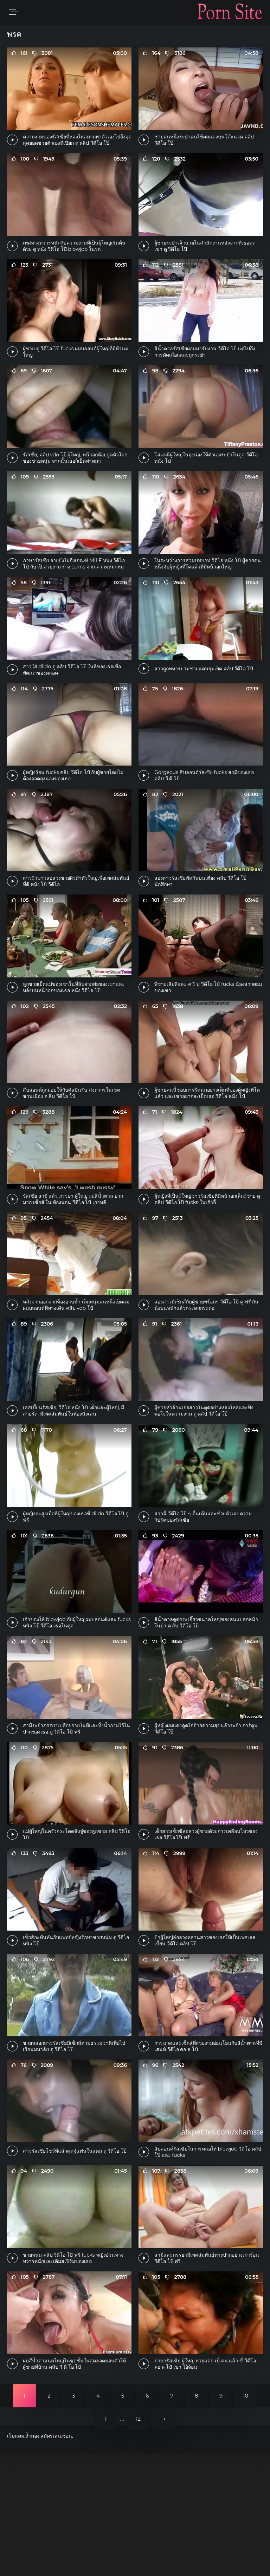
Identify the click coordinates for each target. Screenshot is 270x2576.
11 (106, 2541)
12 (138, 2541)
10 (245, 2518)
